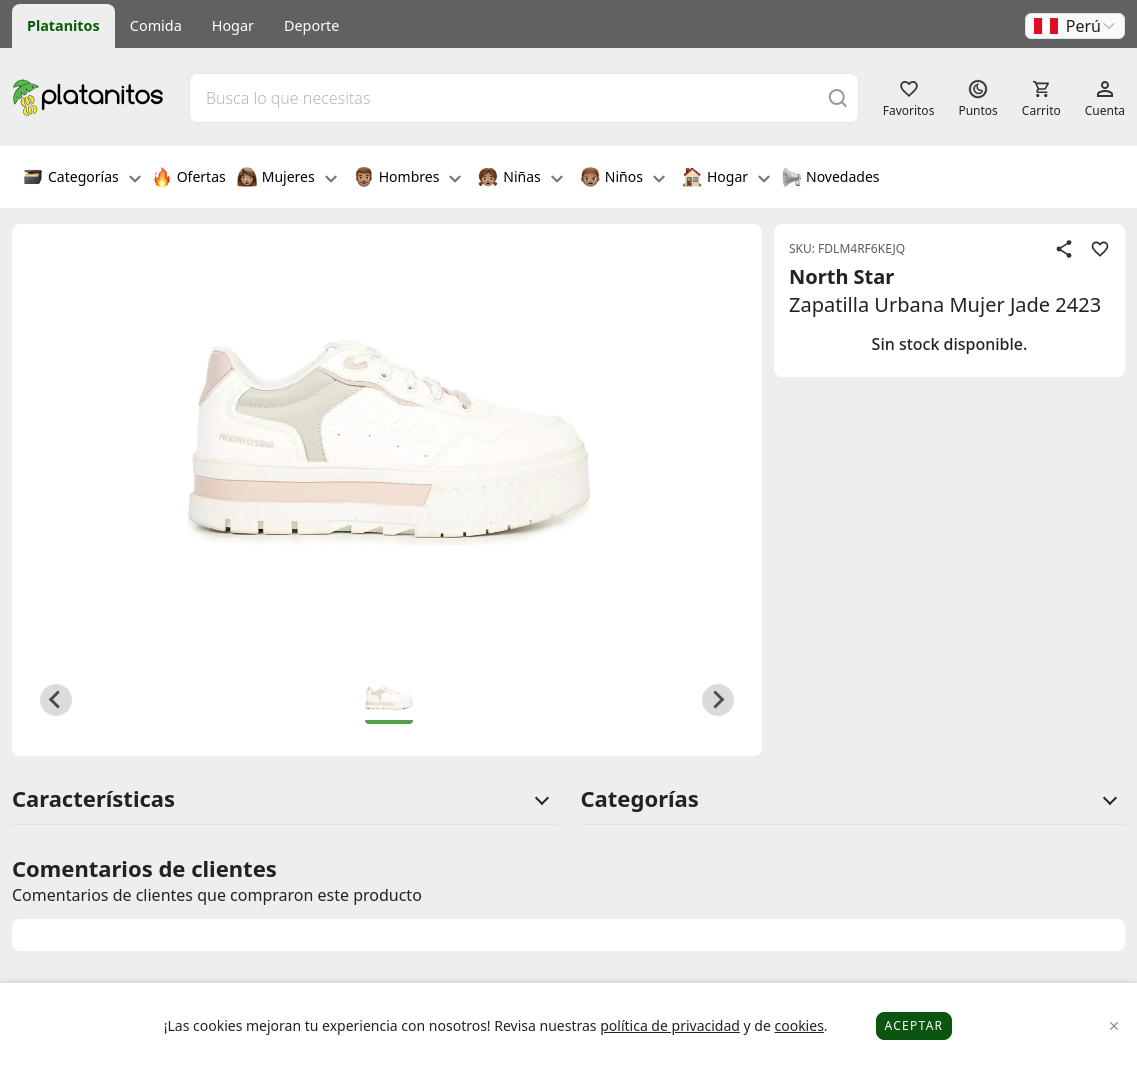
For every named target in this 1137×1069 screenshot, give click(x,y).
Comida (156, 25)
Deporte (311, 25)
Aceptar (914, 1025)
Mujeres (287, 179)
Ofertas (189, 179)
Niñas (520, 179)
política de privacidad (670, 1025)
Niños (622, 179)
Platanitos (63, 25)
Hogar (233, 25)
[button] (1075, 26)
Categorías (82, 179)
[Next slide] (718, 700)
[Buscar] (838, 97)
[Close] (1114, 1026)
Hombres (408, 179)
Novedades (830, 179)
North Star (841, 276)
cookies (798, 1025)
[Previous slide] (56, 700)
